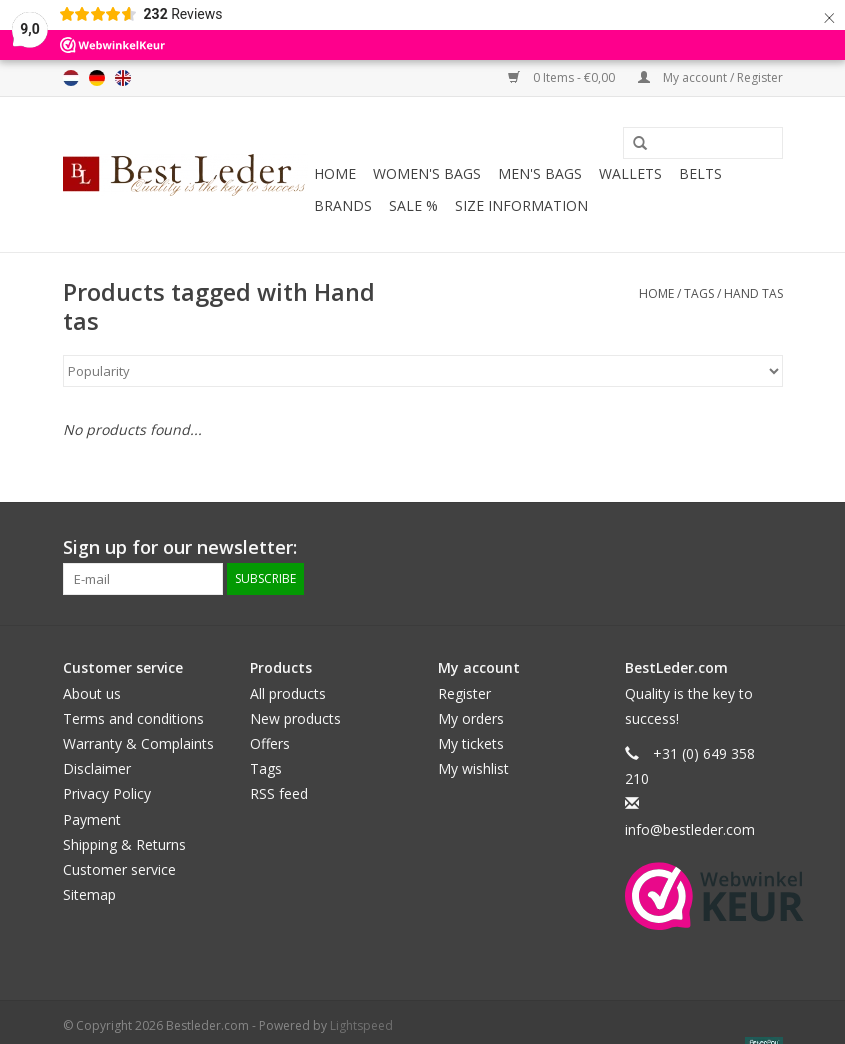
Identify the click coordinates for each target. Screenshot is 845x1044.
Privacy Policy (107, 793)
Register (464, 693)
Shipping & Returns (124, 844)
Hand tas (753, 293)
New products (295, 718)
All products (288, 693)
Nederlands (71, 78)
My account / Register (710, 77)
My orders (471, 718)
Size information (521, 205)
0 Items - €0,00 (563, 77)
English (123, 78)
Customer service (119, 869)
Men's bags (540, 173)
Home (335, 173)
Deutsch (97, 78)
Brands (343, 205)
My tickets (471, 743)
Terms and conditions (133, 718)
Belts (700, 173)
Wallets (630, 173)
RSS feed (279, 793)
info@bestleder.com (690, 829)
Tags (699, 293)
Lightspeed (361, 1025)
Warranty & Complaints (138, 743)
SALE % (413, 205)
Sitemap (89, 894)
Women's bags (427, 173)
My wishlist (473, 768)
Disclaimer (97, 768)
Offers (270, 743)
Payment (92, 819)
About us (92, 693)
